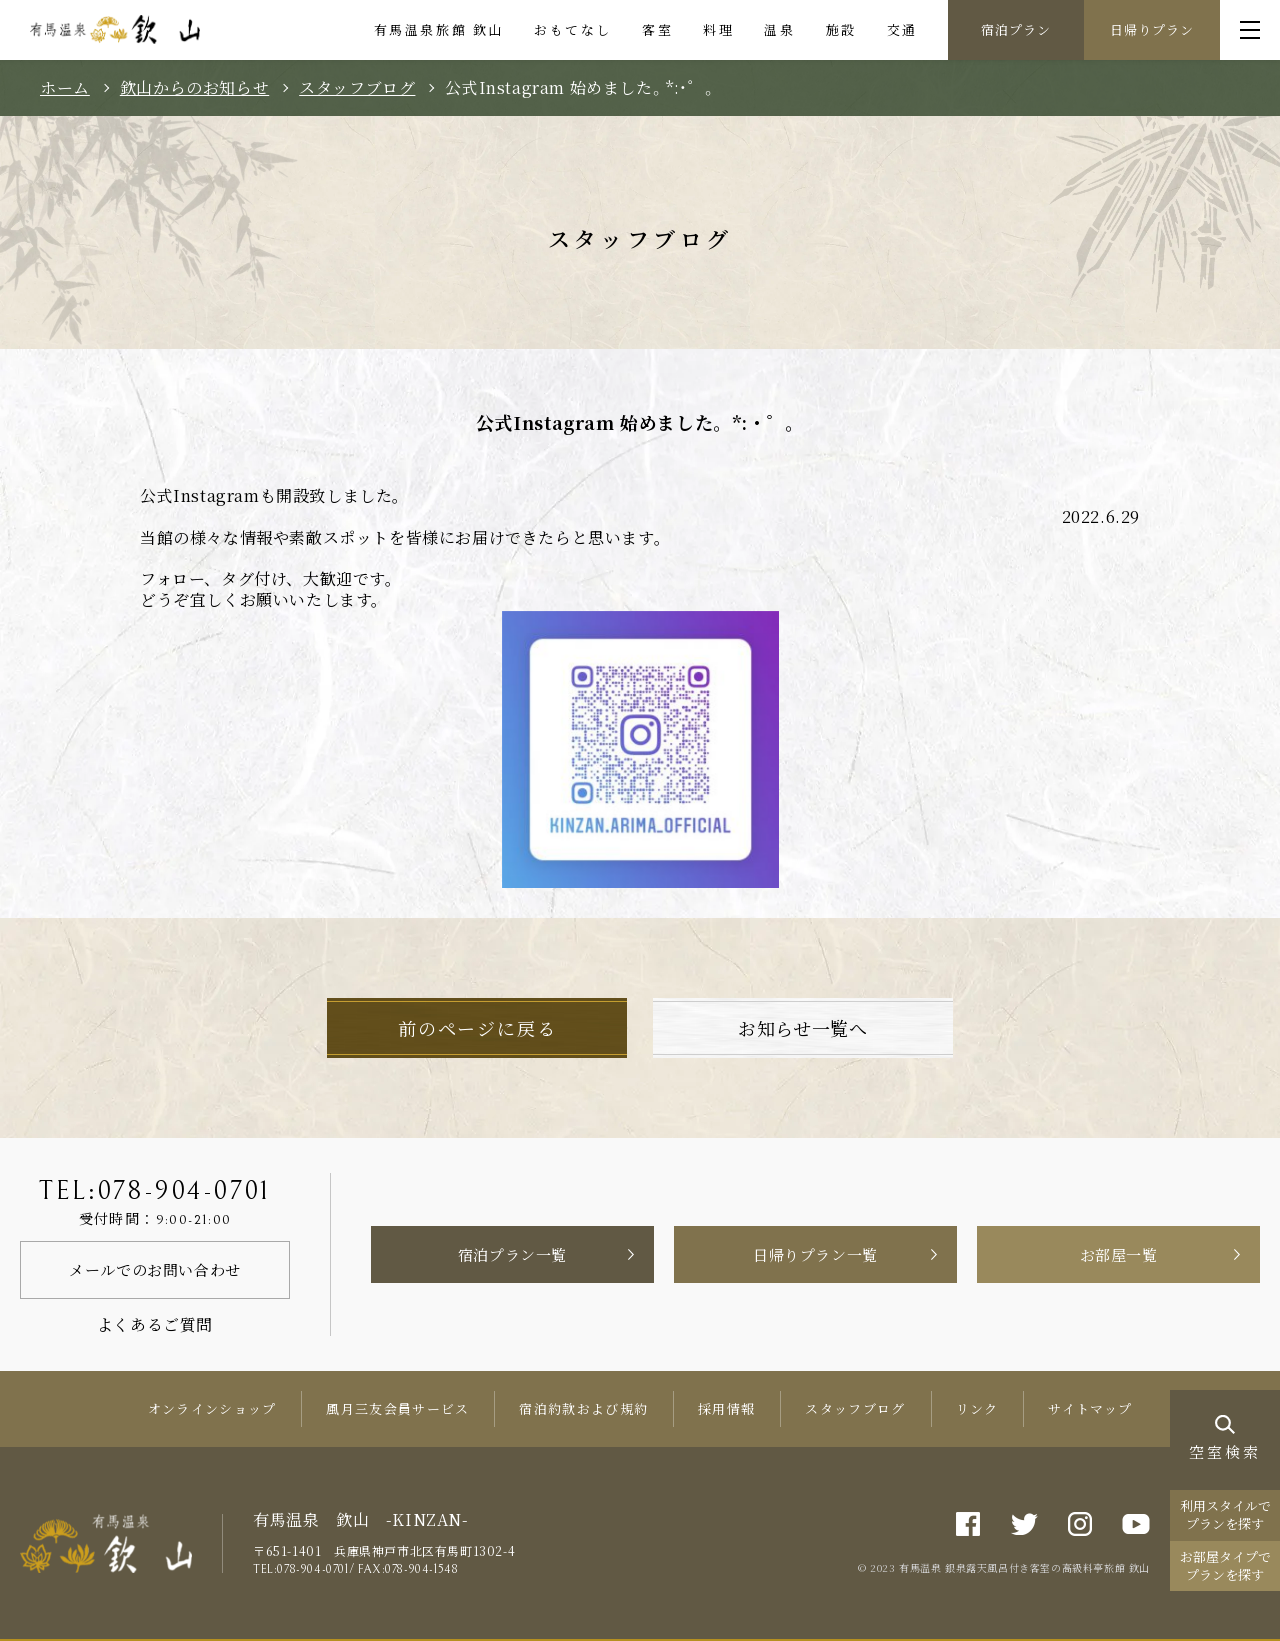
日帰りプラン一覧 (815, 1254)
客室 (657, 29)
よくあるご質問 (155, 1324)
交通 (902, 29)
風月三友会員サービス (397, 1408)
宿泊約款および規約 (583, 1408)
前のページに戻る (477, 1028)
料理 (718, 29)
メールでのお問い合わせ (155, 1269)
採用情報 (726, 1408)
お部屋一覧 (1119, 1254)
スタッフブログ (357, 88)
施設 (841, 29)
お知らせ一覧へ (802, 1028)
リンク (977, 1408)
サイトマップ (1090, 1408)
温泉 (779, 29)
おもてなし (573, 29)
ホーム (65, 88)
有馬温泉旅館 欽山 (439, 29)
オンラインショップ (212, 1408)
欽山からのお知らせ (194, 88)
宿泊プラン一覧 (512, 1254)
